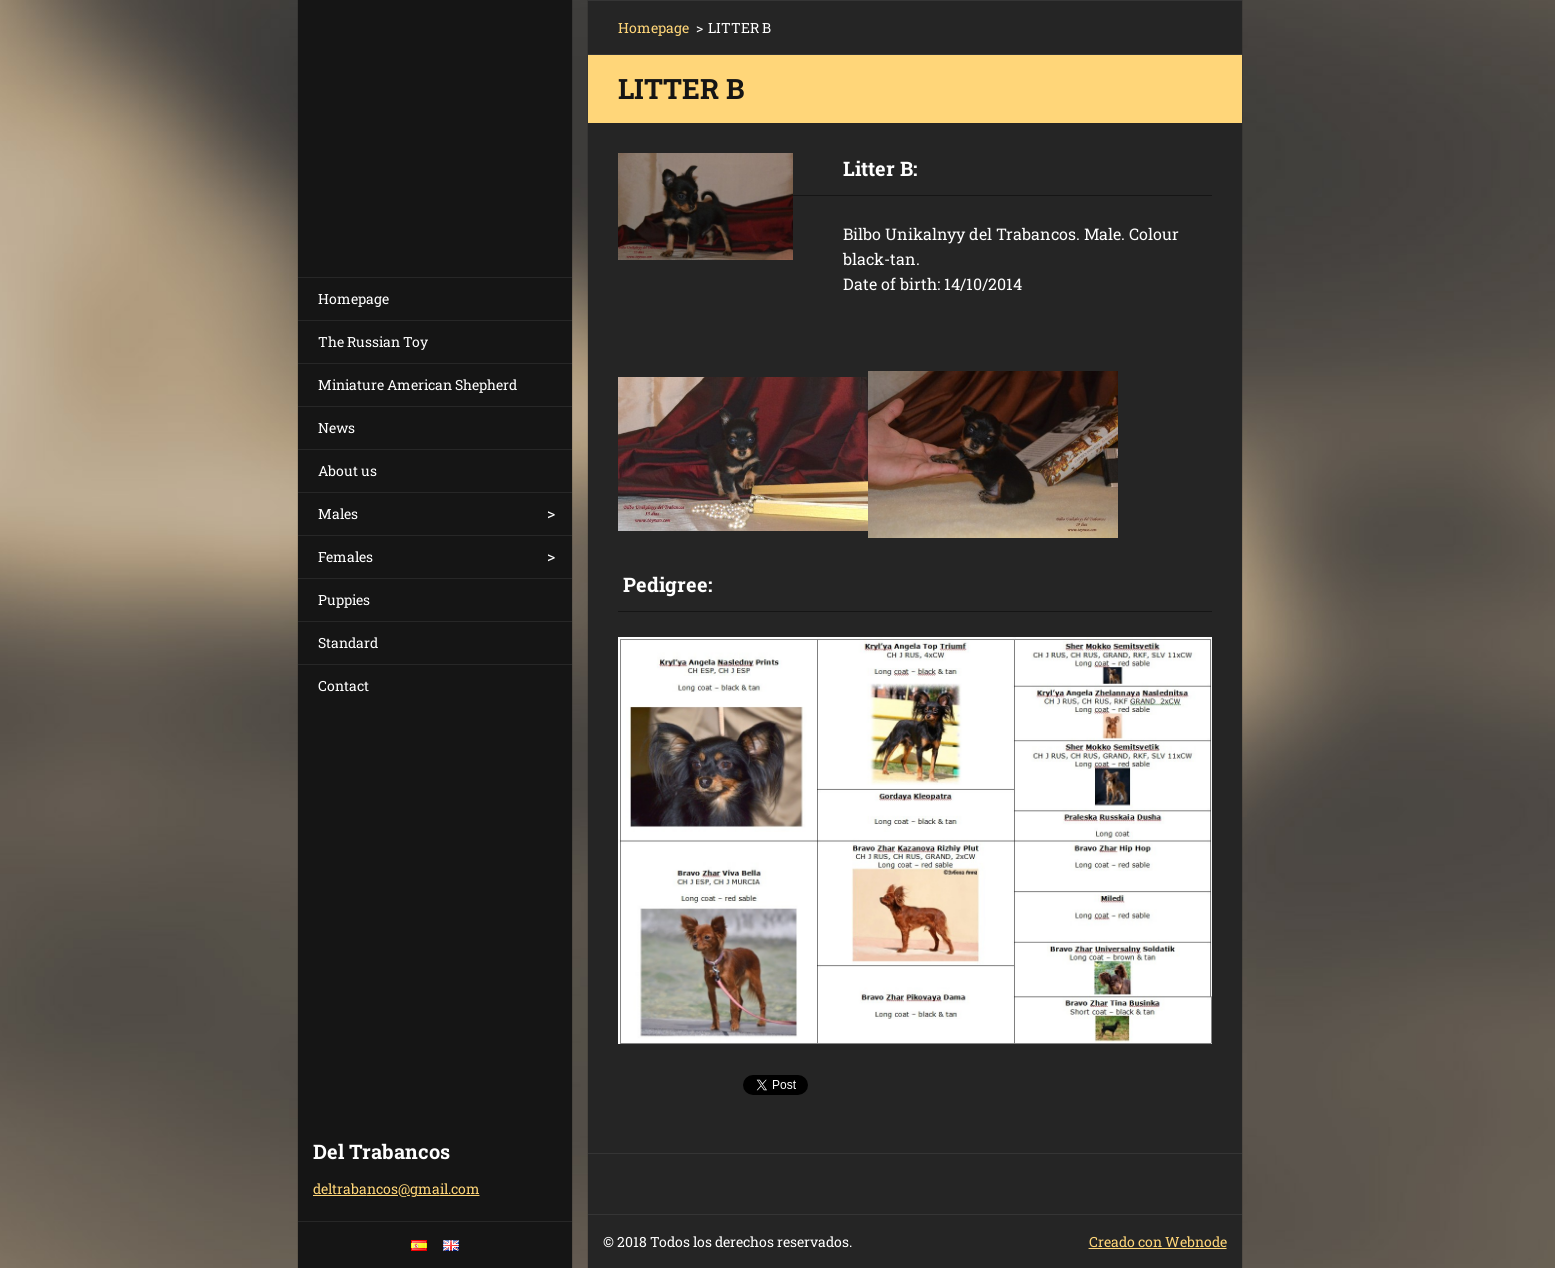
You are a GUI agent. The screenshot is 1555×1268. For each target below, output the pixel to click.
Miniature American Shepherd (417, 384)
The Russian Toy (373, 341)
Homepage (353, 298)
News (336, 427)
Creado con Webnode (1158, 1241)
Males (338, 513)
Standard (348, 642)
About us (347, 470)
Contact (343, 685)
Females (345, 556)
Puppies (344, 599)
